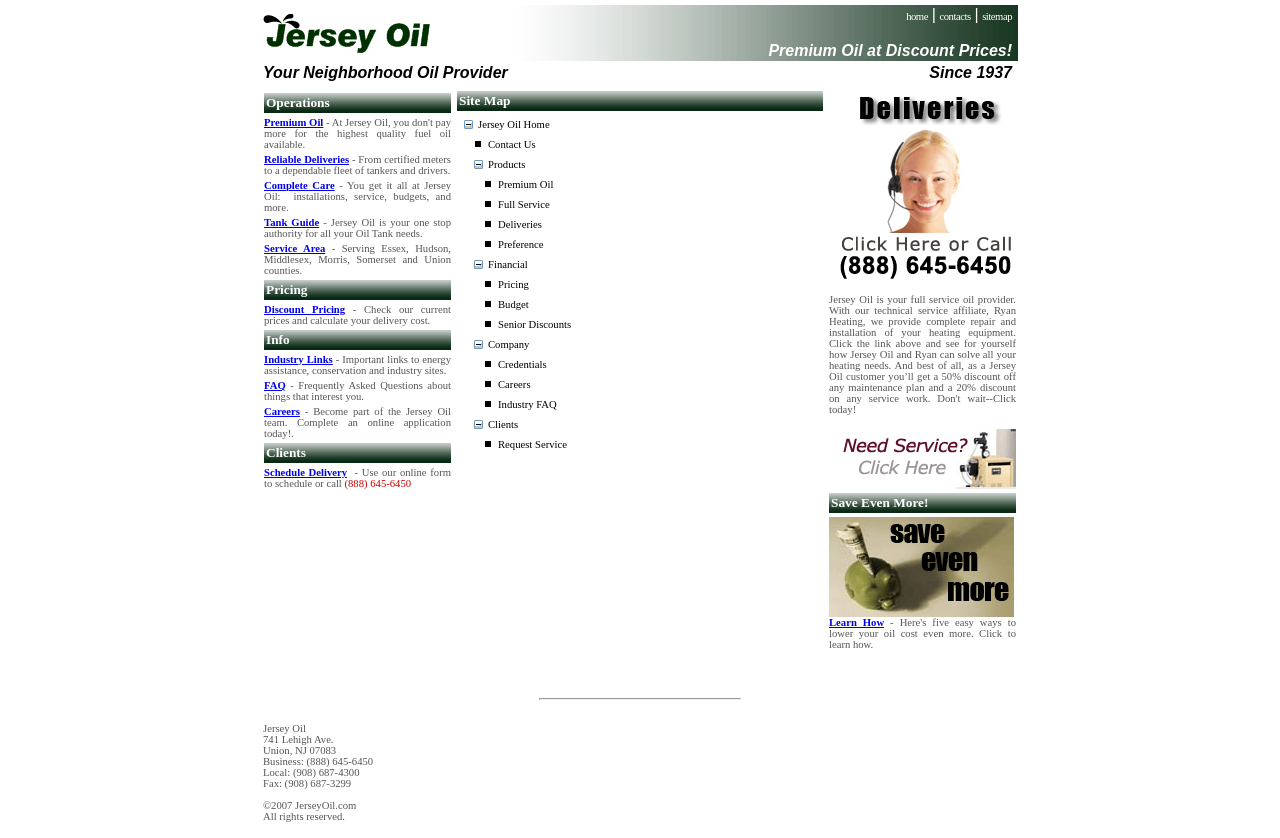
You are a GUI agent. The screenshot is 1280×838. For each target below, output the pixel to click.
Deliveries (520, 224)
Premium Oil (525, 184)
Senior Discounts (534, 324)
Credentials (522, 364)
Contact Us (512, 144)
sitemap (997, 16)
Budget (513, 304)
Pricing (513, 284)
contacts (955, 16)
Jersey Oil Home (514, 124)
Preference (521, 244)
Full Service (524, 204)
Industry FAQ (527, 404)
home (917, 16)
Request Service (532, 444)
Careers (514, 384)
